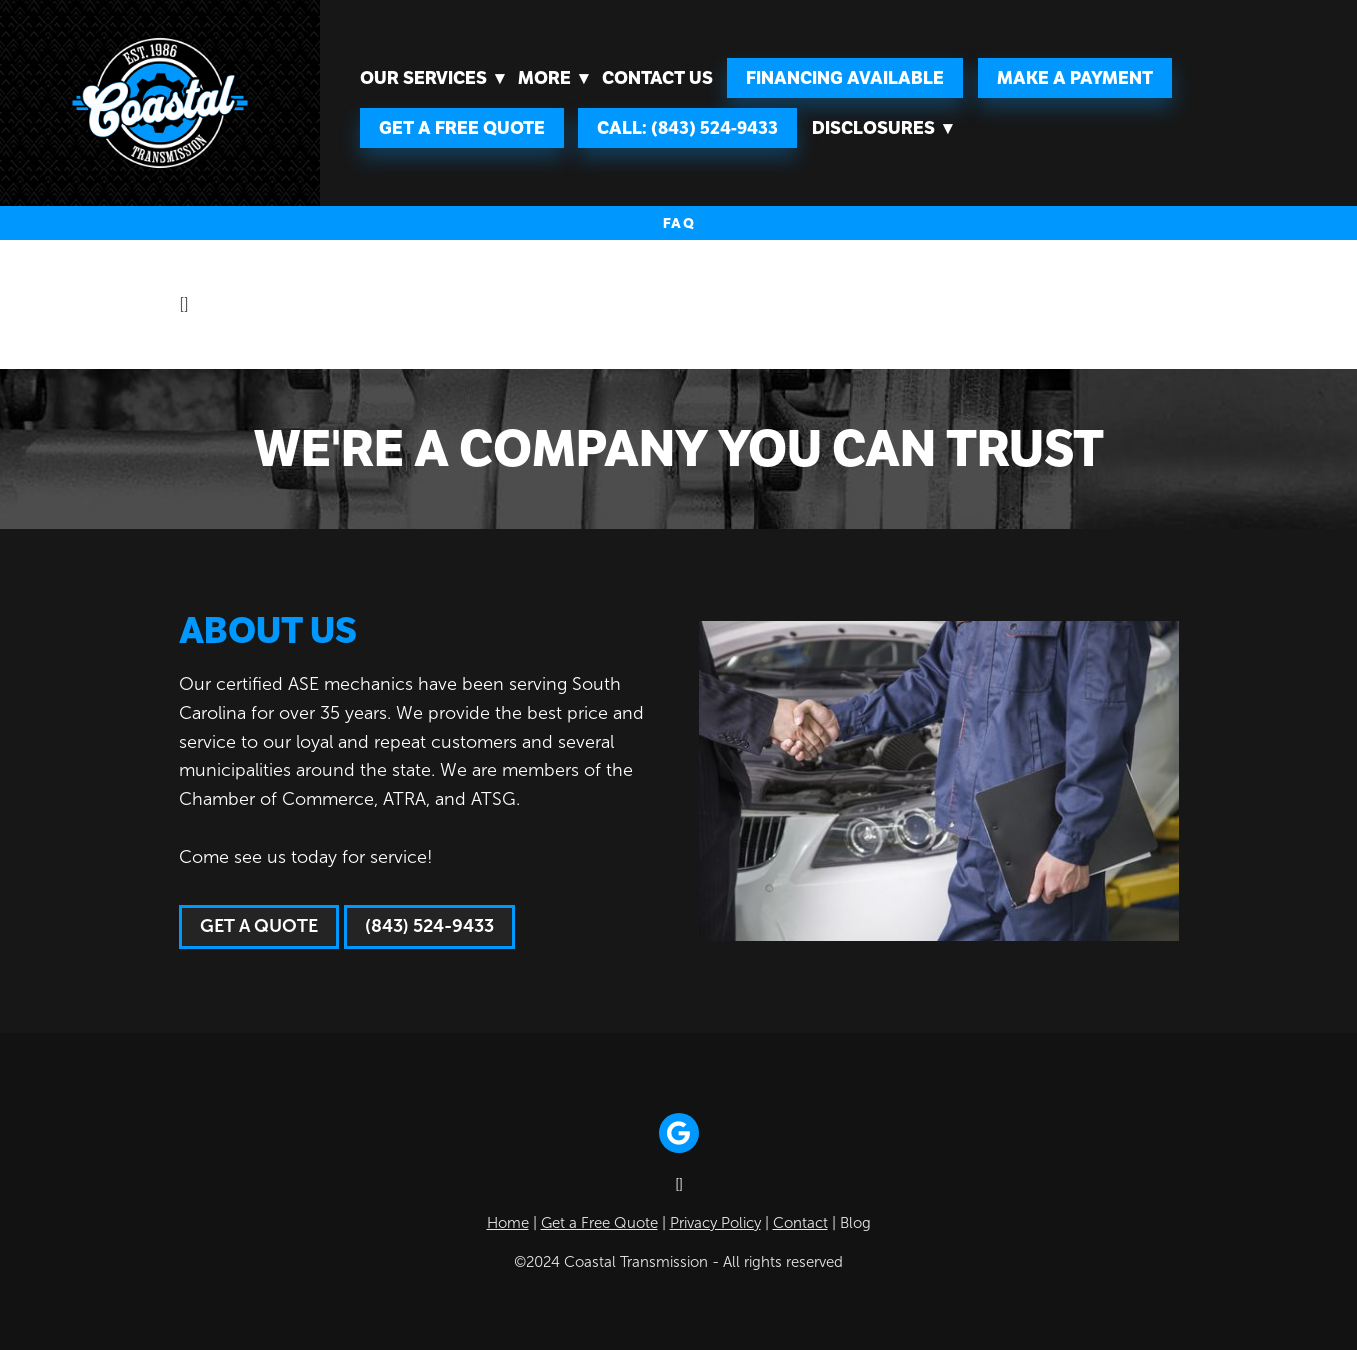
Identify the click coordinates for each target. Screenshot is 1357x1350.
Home (508, 1223)
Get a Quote (259, 926)
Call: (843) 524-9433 (687, 128)
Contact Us (657, 78)
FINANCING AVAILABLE (845, 78)
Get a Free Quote (462, 128)
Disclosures (882, 128)
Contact (800, 1223)
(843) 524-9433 (429, 926)
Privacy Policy (715, 1223)
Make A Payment (1075, 78)
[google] (679, 1133)
